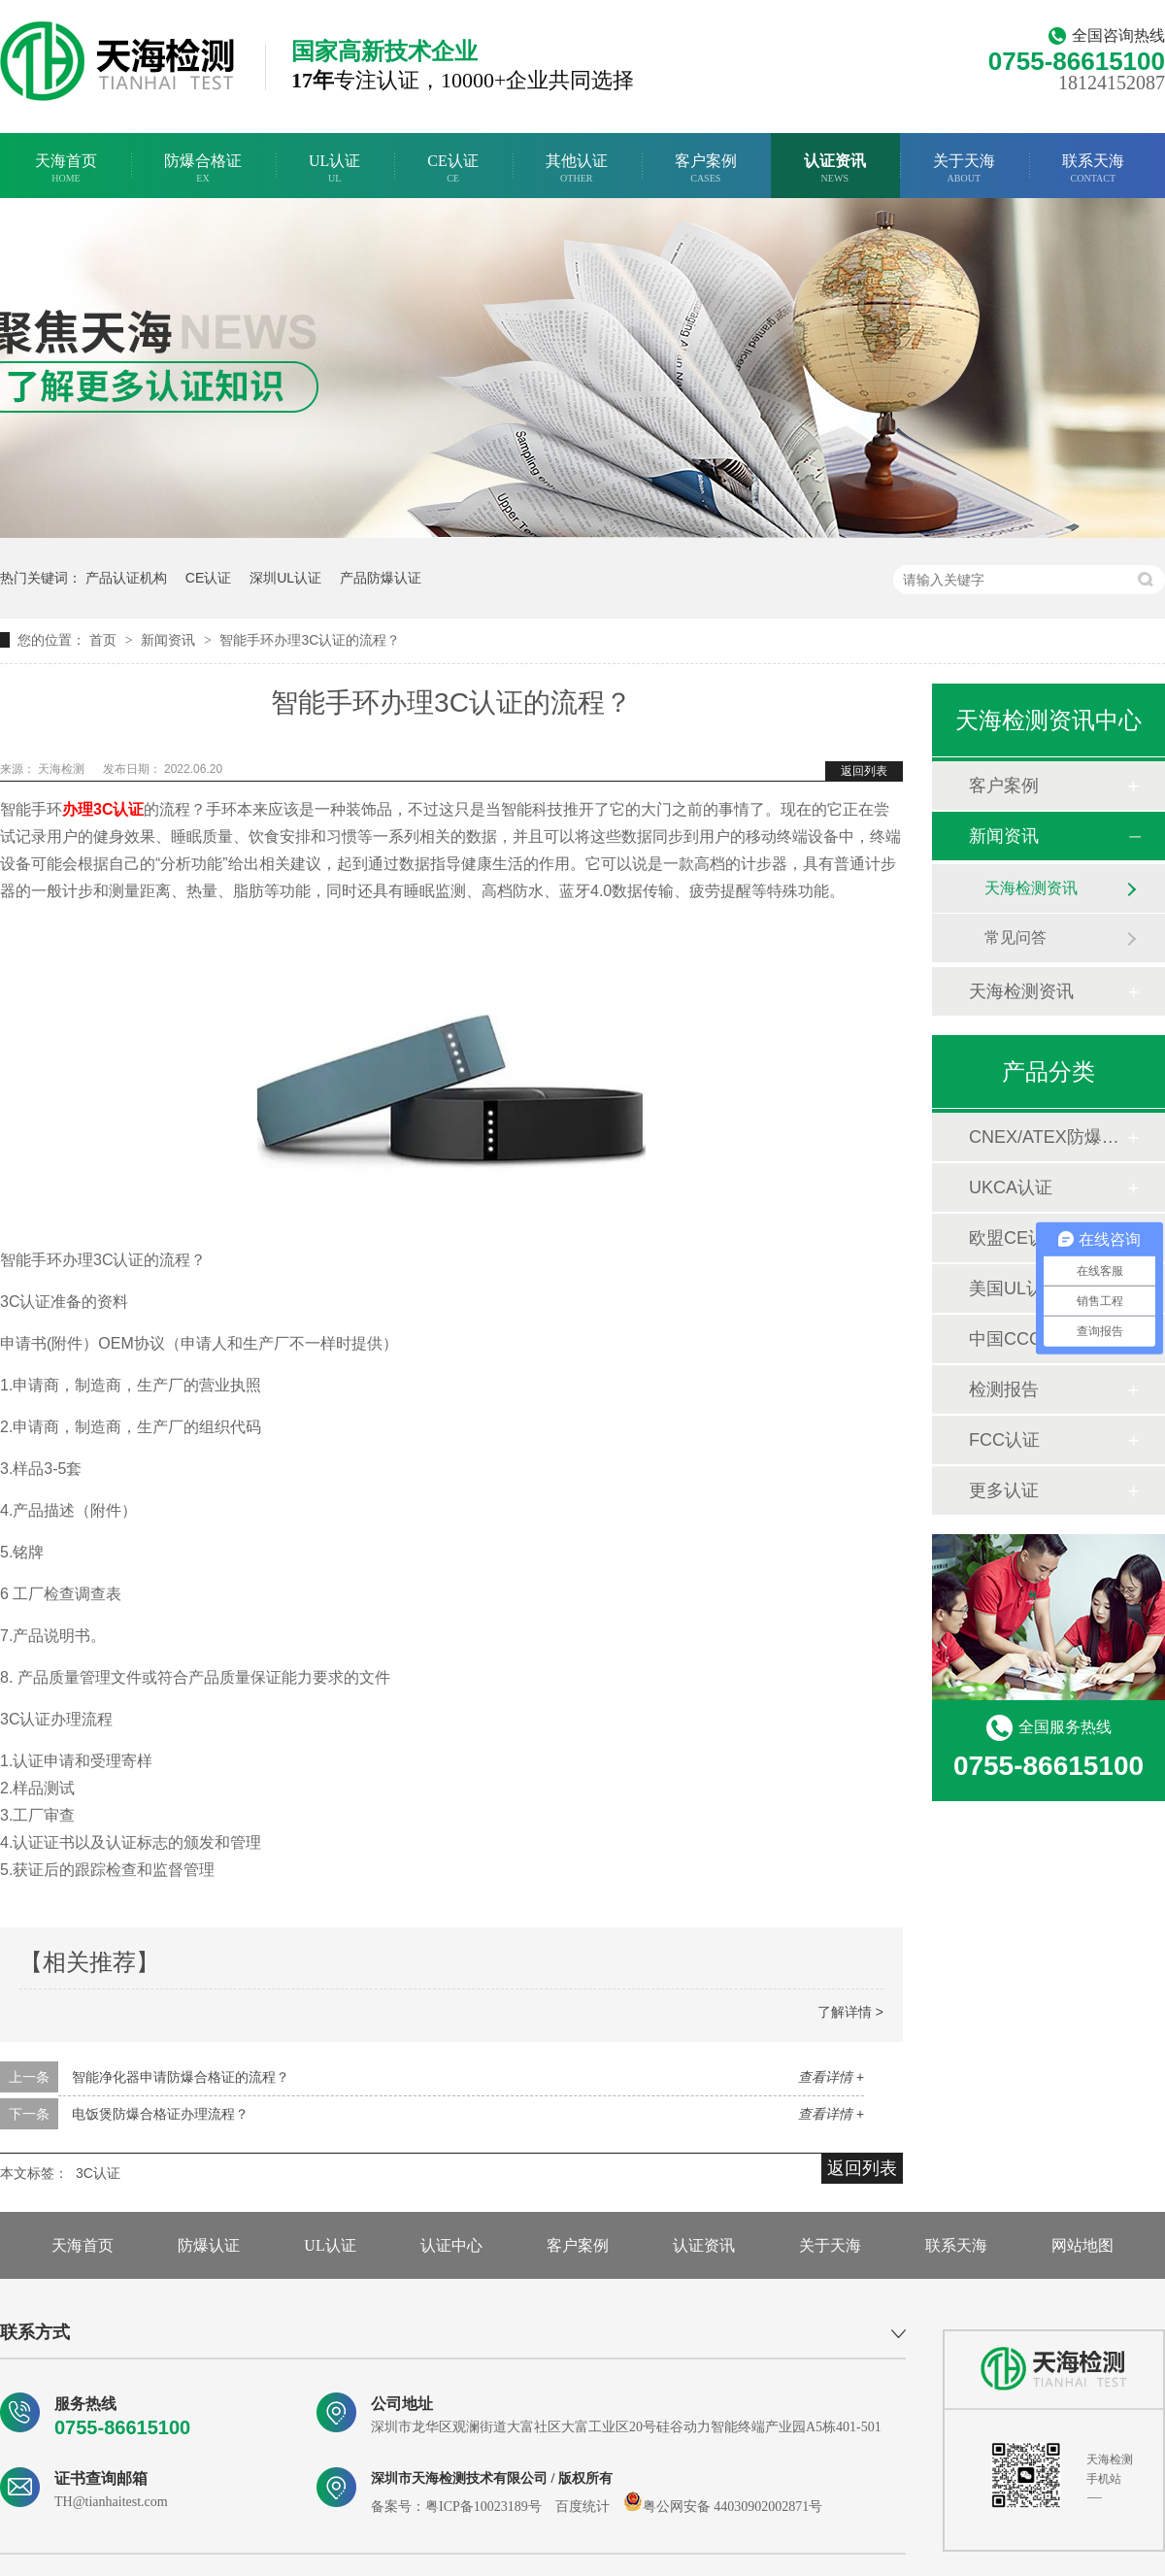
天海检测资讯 (1031, 888)
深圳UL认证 (285, 577)
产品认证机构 (126, 577)
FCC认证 (1004, 1440)
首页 (104, 640)
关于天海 (964, 168)
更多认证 (1004, 1490)
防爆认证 (209, 2245)
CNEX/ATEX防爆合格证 (1047, 1137)
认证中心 (451, 2245)
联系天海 (1093, 168)
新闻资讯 (170, 640)
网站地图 (1082, 2245)
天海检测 (62, 769)
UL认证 (334, 168)
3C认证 (98, 2173)
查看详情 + (831, 2077)
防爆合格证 (203, 168)
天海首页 (66, 168)
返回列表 (864, 771)
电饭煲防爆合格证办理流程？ (160, 2114)
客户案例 (706, 168)
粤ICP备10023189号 (483, 2506)
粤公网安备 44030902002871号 (723, 2506)
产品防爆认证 (380, 577)
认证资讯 (835, 168)
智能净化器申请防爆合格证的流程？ (180, 2077)
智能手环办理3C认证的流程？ (309, 640)
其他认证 (577, 168)
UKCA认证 (1010, 1187)
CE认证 (452, 168)
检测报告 (1004, 1389)
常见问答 (1015, 937)
